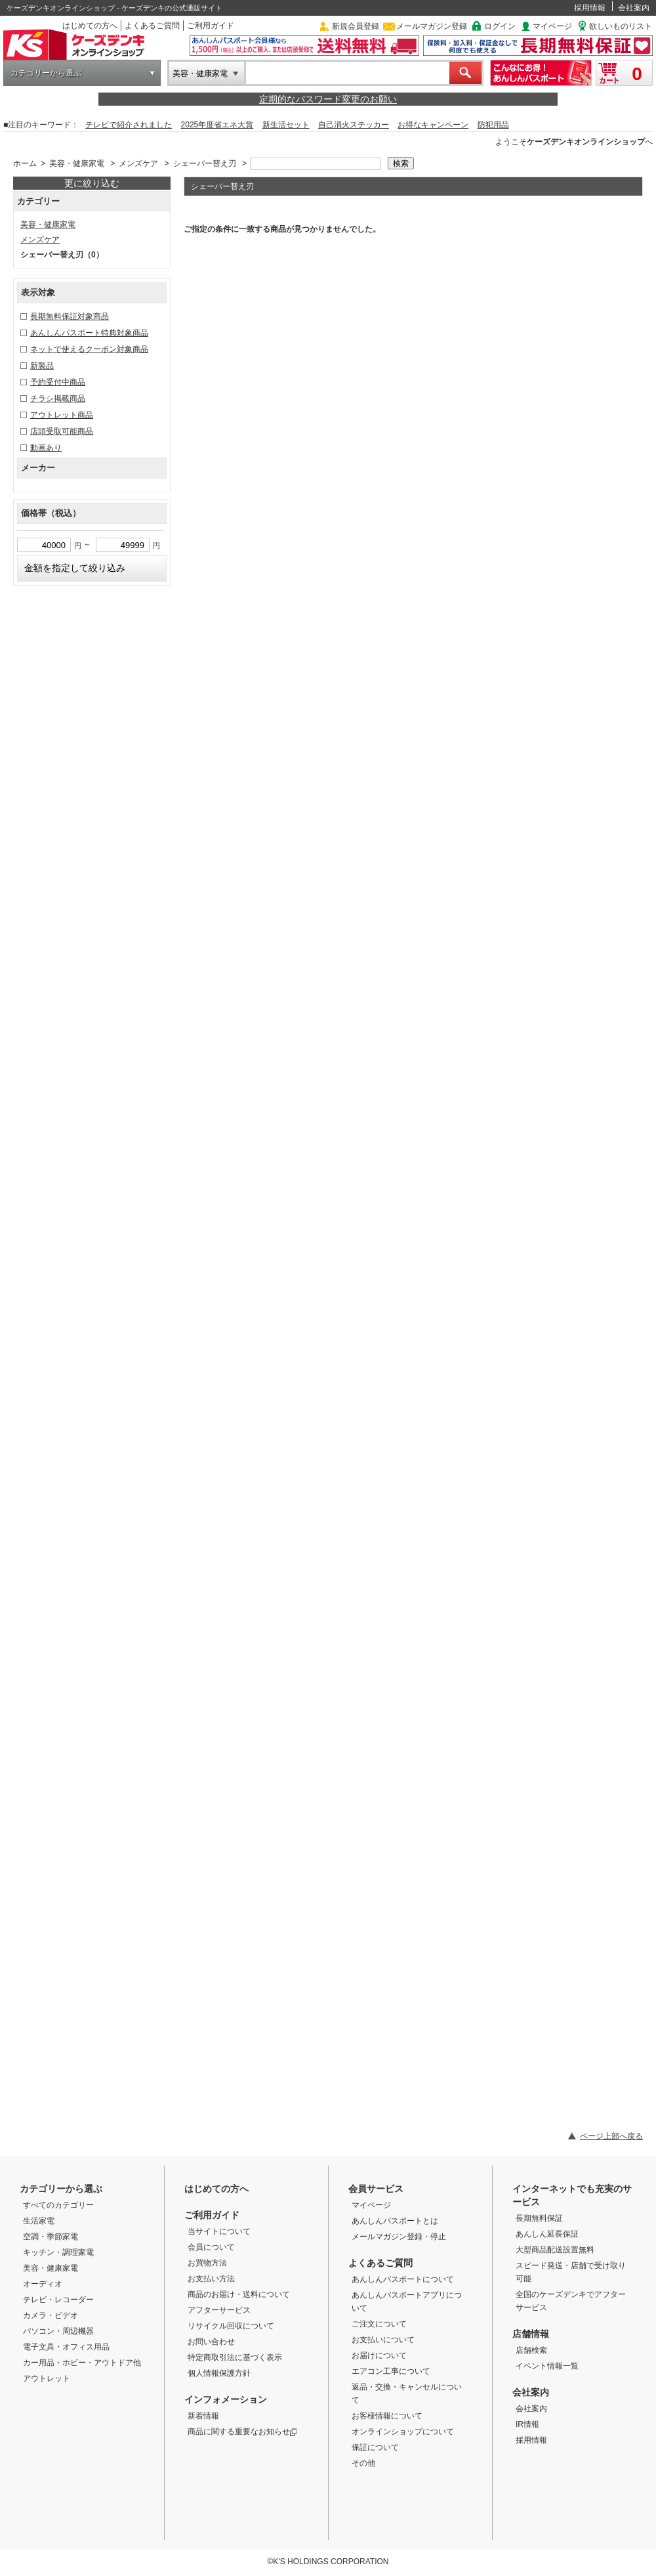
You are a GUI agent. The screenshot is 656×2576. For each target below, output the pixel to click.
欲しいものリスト (620, 26)
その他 (363, 2463)
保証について (375, 2447)
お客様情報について (387, 2415)
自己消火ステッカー (353, 124)
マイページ (552, 26)
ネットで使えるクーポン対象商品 (89, 349)
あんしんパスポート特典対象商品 (89, 332)
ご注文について (379, 2324)
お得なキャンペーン (433, 124)
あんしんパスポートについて (403, 2279)
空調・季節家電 (50, 2236)
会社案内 (633, 7)
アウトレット (46, 2378)
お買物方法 (207, 2262)
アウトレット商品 (61, 414)
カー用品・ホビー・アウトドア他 (82, 2362)
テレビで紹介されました (128, 124)
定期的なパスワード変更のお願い (328, 99)
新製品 (42, 365)
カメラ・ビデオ (50, 2315)
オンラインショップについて (403, 2431)
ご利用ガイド (210, 25)
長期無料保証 (539, 2218)
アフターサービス (219, 2310)
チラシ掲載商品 (57, 398)
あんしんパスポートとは (395, 2220)
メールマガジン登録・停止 (399, 2236)
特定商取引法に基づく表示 (235, 2357)
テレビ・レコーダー (58, 2299)
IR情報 (527, 2424)
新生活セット (286, 124)
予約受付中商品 (57, 382)
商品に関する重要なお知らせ (242, 2431)
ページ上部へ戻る (611, 2136)
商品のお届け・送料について (239, 2294)
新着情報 (203, 2415)
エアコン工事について (391, 2371)
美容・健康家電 (200, 73)
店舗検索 (531, 2350)
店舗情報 (530, 2334)
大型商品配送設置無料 (555, 2249)
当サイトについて (219, 2231)
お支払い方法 (211, 2278)
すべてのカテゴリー (58, 2205)
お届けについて (379, 2355)
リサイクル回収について (231, 2325)
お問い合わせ (211, 2341)
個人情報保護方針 (219, 2373)
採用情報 (589, 7)
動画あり (46, 447)
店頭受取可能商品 (61, 431)
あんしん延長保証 (547, 2234)
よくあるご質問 (152, 25)
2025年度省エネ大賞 (217, 124)
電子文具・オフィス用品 (66, 2346)
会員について (211, 2247)
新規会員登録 (355, 26)
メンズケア (138, 163)
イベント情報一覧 (547, 2366)
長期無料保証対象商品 (69, 316)
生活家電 (38, 2220)
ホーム (25, 163)
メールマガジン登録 (431, 26)
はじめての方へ (89, 25)
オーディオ (42, 2283)
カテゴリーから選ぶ (45, 72)
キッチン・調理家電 (58, 2252)
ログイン (500, 26)
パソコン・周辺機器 (58, 2331)
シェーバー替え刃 (204, 163)
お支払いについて (383, 2339)
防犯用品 (493, 124)
